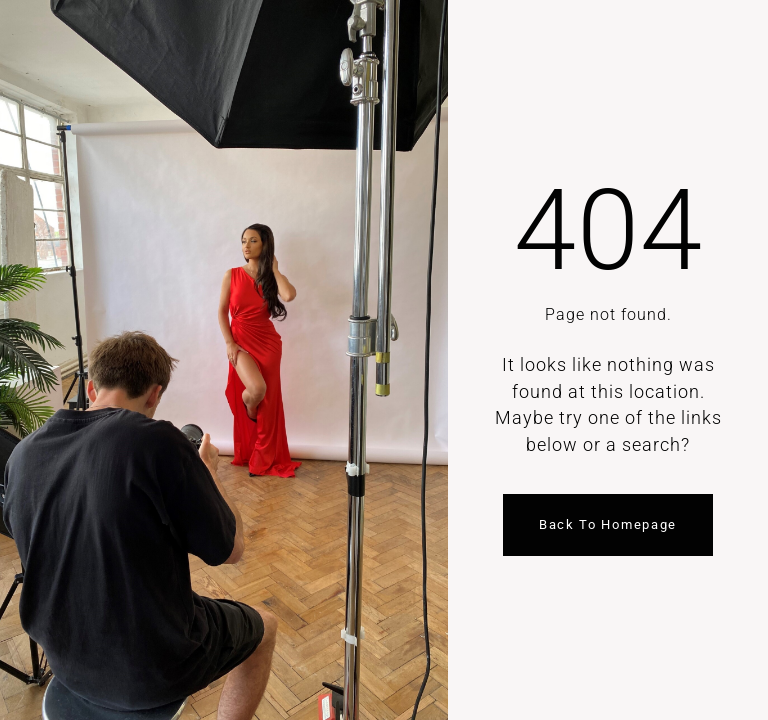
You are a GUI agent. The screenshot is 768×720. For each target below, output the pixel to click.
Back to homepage (608, 524)
